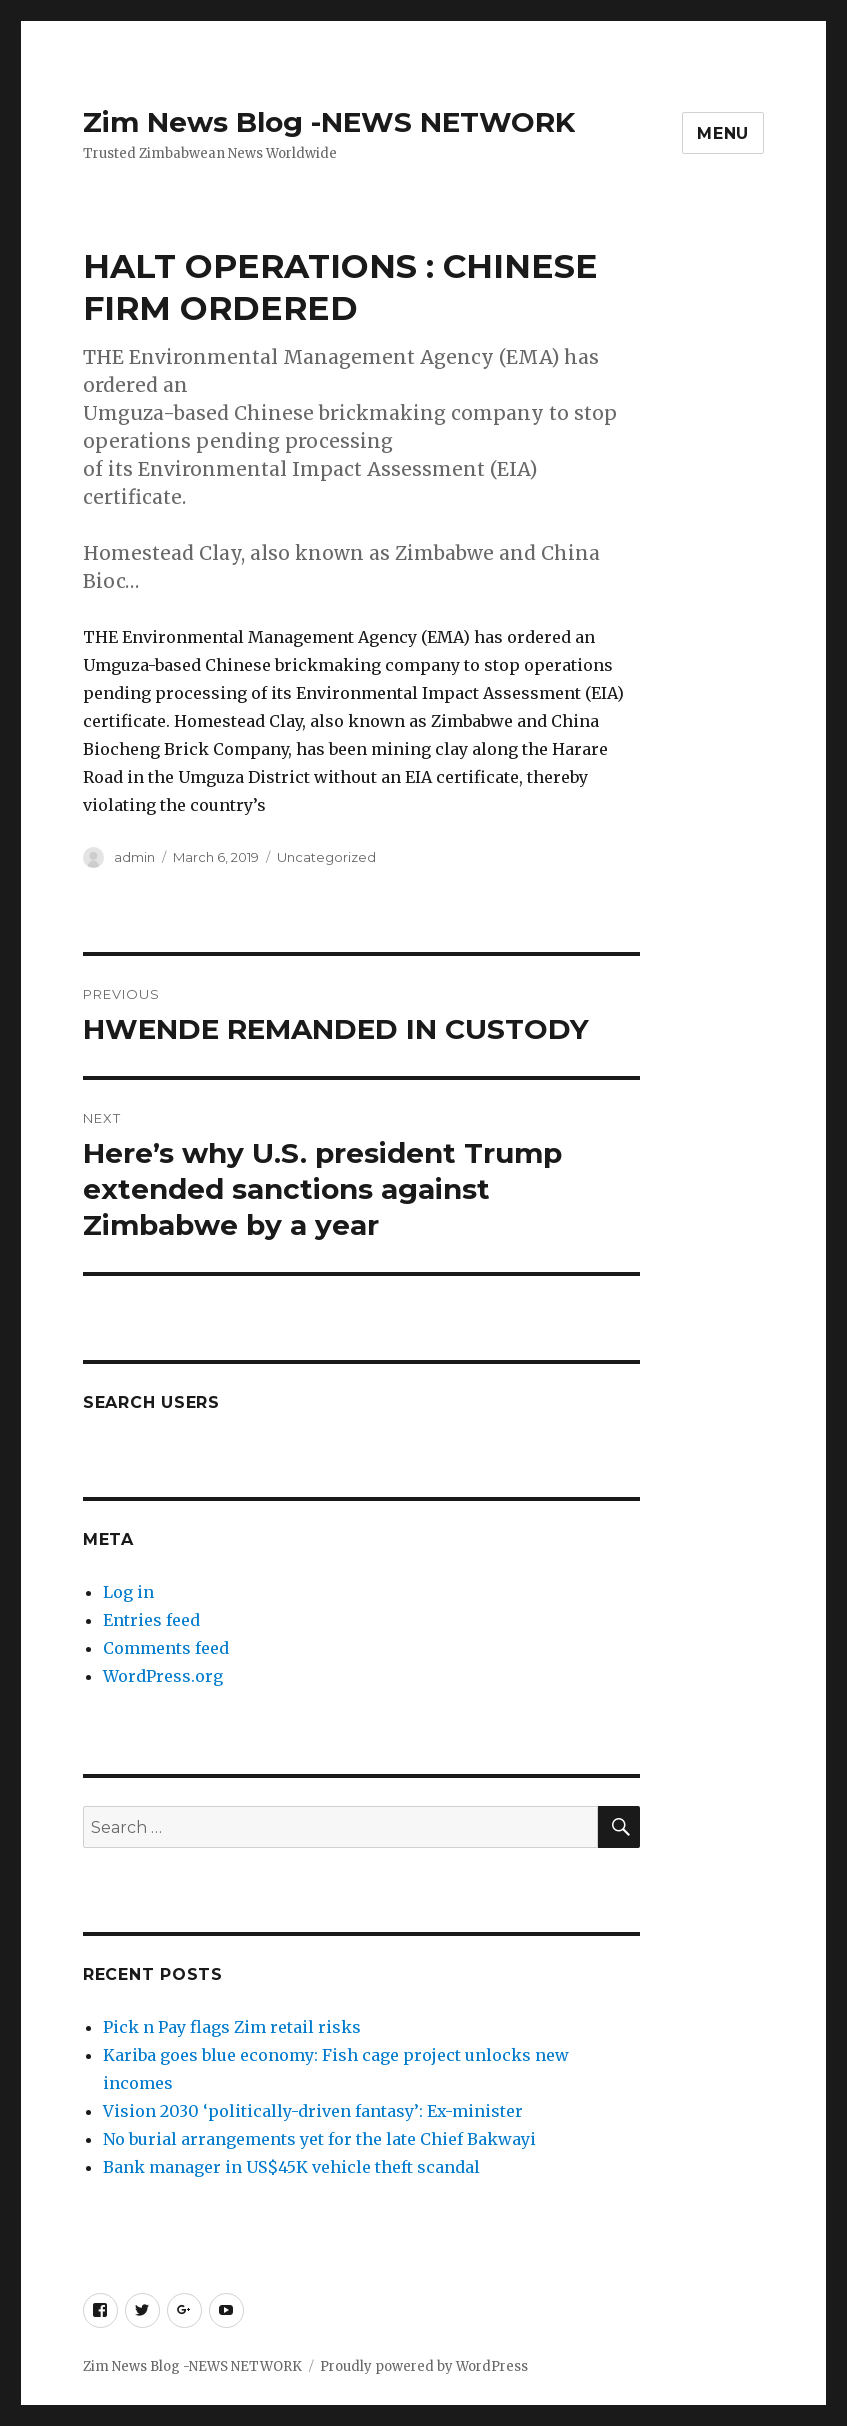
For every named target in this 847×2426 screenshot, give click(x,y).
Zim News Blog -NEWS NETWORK (329, 122)
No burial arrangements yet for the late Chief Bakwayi (321, 2139)
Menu (723, 133)
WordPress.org (163, 1676)
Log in (128, 1592)
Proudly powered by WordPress (424, 2366)
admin (134, 857)
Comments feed (166, 1648)
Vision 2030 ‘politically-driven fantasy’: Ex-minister (313, 2111)
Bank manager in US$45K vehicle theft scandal (291, 2167)
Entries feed (151, 1620)
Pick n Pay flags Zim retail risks (232, 2027)
